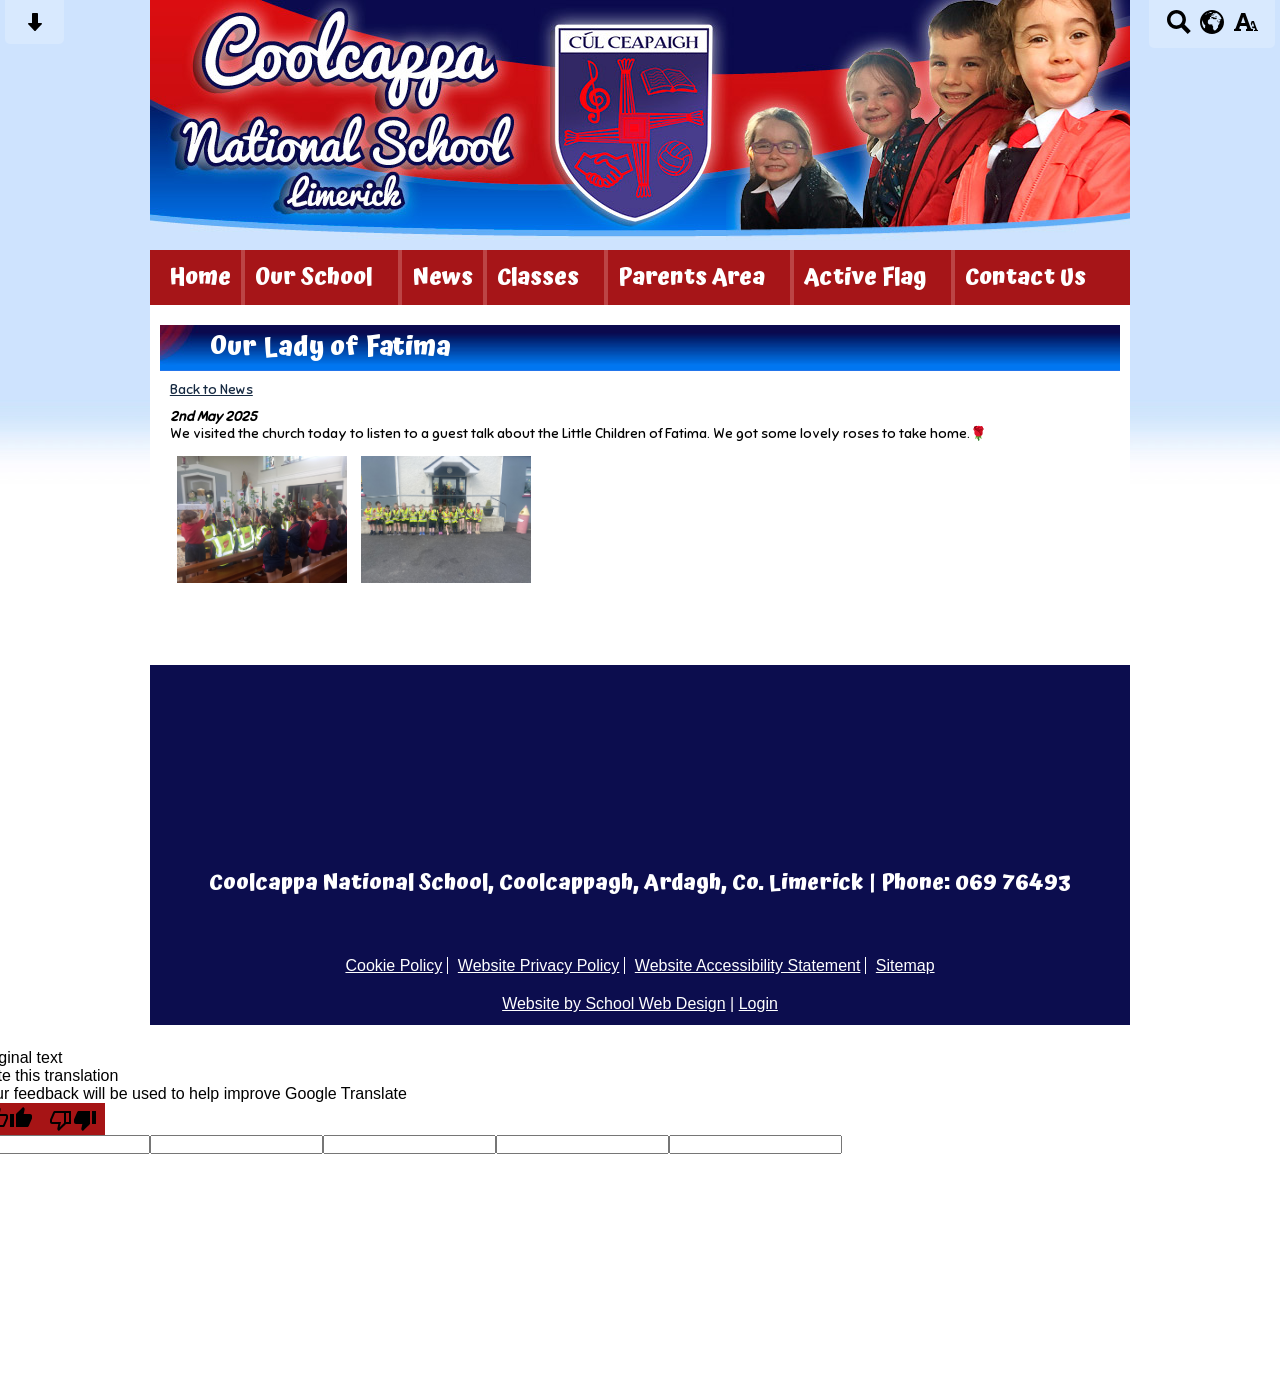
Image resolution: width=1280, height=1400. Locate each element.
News (442, 277)
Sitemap (905, 965)
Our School (314, 277)
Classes (538, 277)
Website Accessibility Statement (748, 965)
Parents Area (691, 277)
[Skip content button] (34, 28)
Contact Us (1025, 277)
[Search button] (1178, 28)
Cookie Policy (393, 965)
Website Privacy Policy (539, 965)
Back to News (211, 389)
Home (200, 277)
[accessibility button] (1245, 28)
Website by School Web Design (614, 1003)
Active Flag (865, 277)
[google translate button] (1212, 22)
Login (758, 1003)
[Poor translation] (73, 1119)
